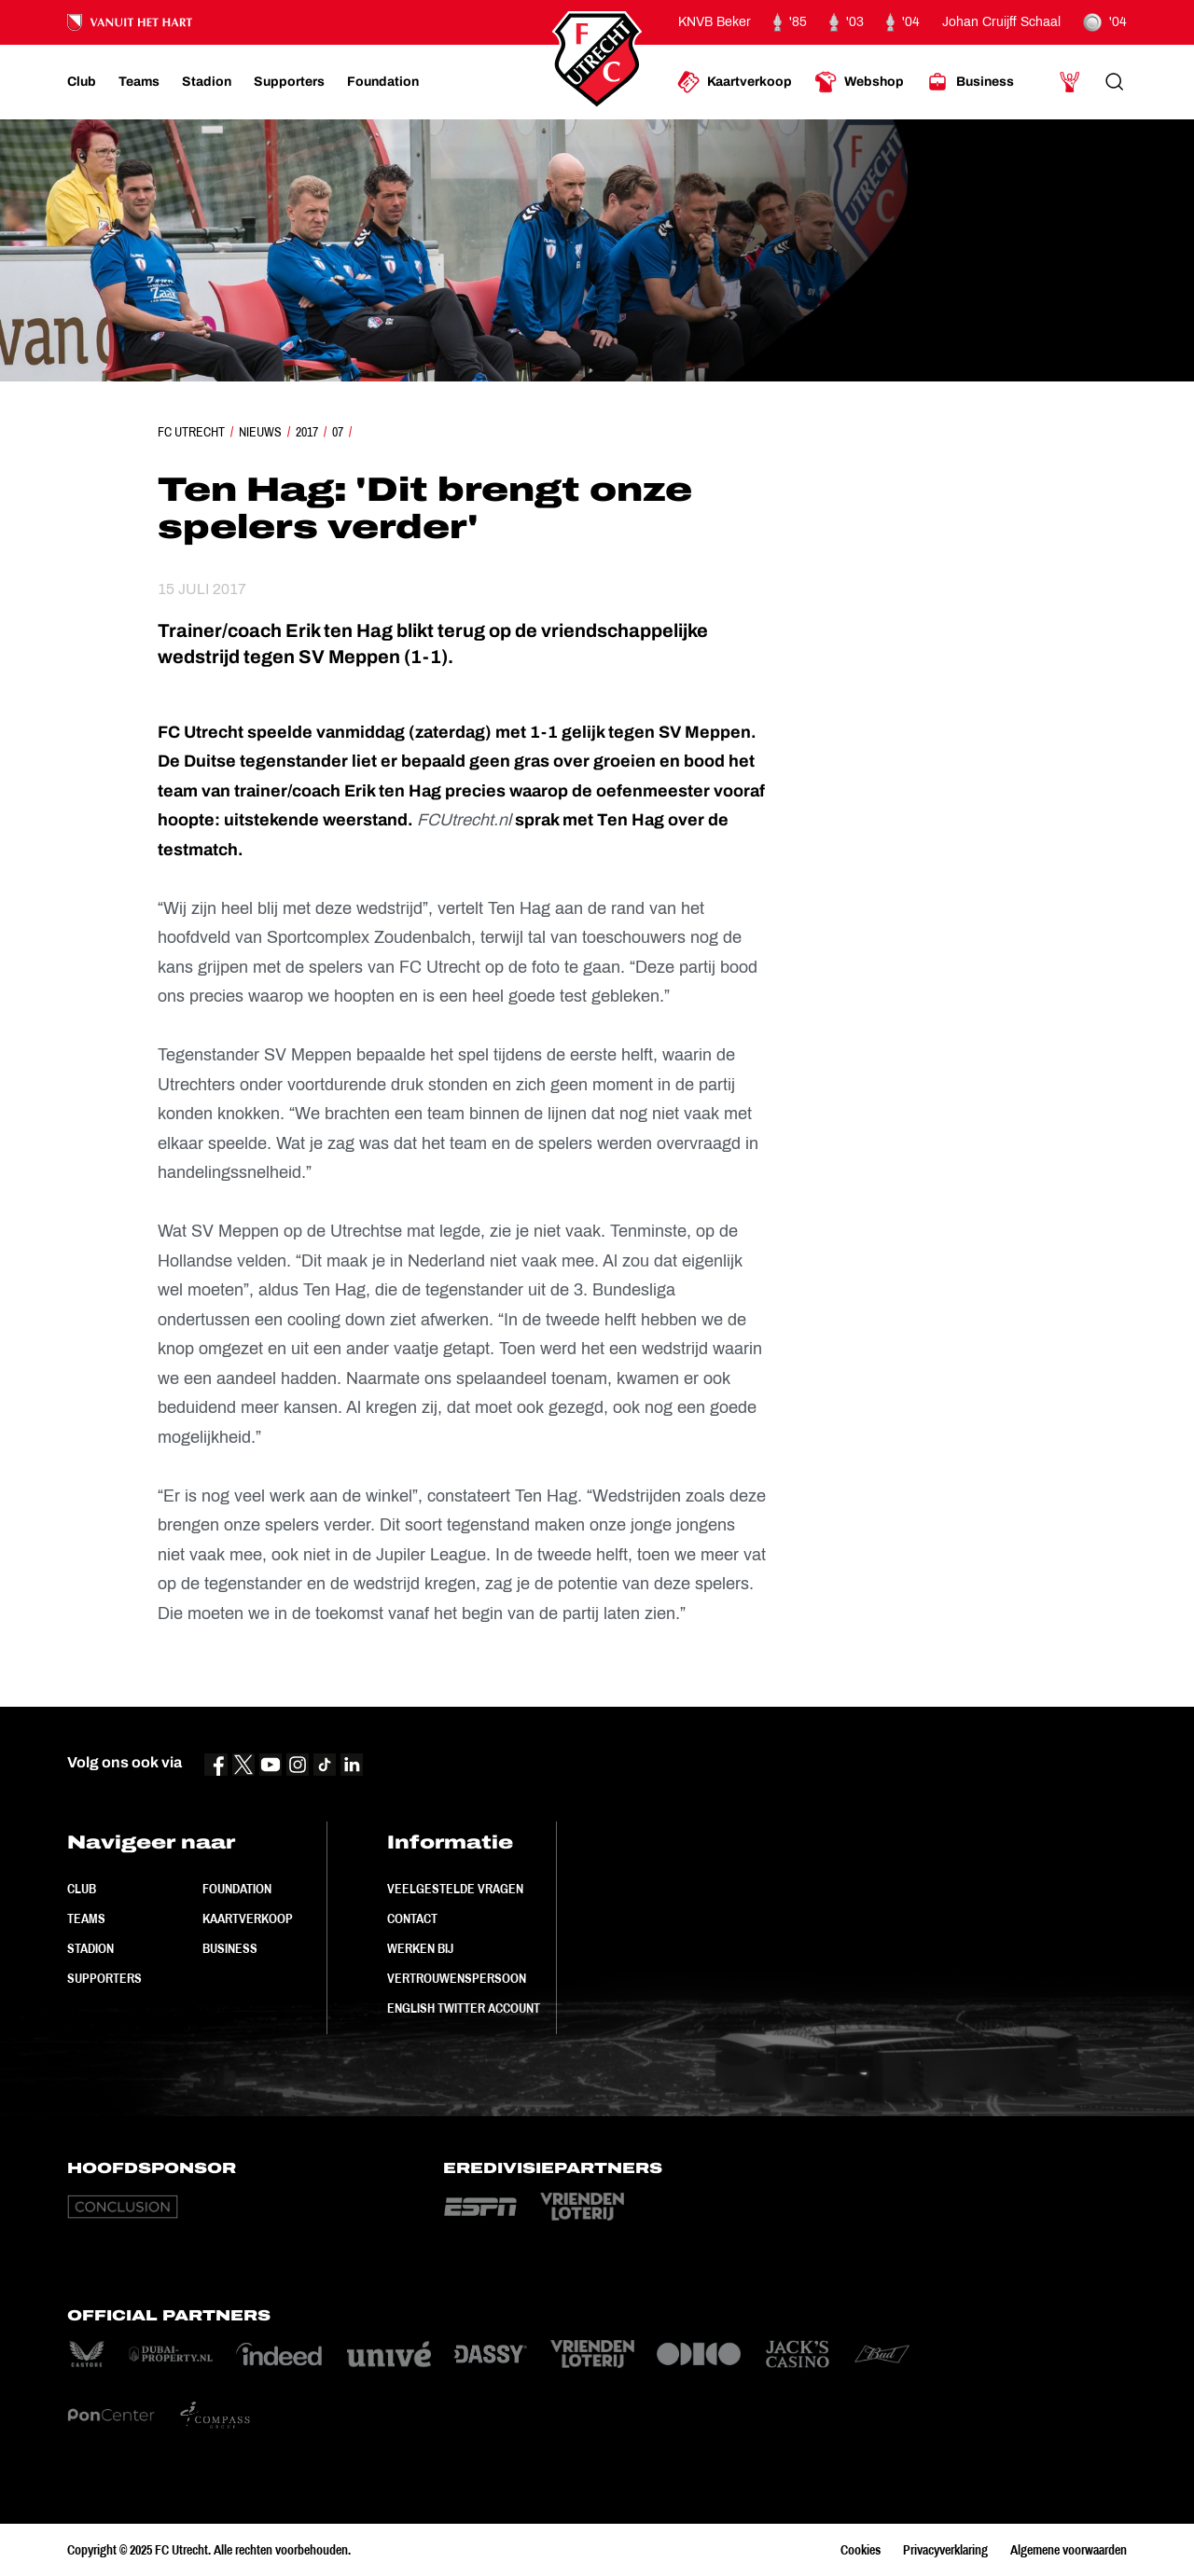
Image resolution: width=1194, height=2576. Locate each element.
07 (337, 431)
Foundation (236, 1888)
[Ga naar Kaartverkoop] (734, 82)
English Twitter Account (463, 2008)
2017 (307, 431)
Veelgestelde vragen (455, 1888)
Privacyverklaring (945, 2549)
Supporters (104, 1978)
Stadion (90, 1948)
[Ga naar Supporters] (289, 82)
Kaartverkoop (247, 1918)
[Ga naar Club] (81, 82)
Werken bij (420, 1948)
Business (229, 1948)
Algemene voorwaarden (1068, 2549)
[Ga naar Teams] (139, 82)
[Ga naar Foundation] (383, 82)
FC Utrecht (191, 431)
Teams (86, 1918)
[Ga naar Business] (970, 82)
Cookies (860, 2549)
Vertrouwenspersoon (456, 1978)
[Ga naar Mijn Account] (1070, 82)
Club (81, 1888)
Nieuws (260, 431)
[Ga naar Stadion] (206, 82)
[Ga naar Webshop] (859, 82)
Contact (412, 1918)
